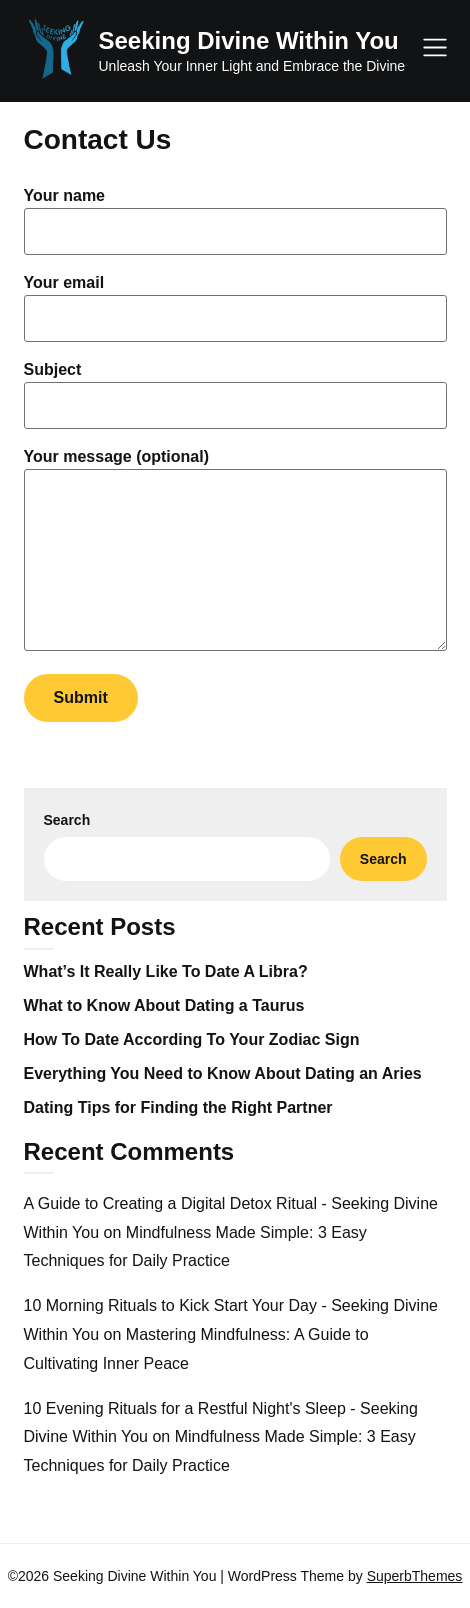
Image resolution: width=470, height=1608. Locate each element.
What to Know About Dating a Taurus (164, 1005)
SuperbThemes (415, 1576)
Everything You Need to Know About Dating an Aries (223, 1073)
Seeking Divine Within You (249, 40)
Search (67, 820)
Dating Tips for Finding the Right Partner (178, 1107)
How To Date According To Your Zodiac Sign (192, 1039)
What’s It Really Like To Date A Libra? (166, 971)
